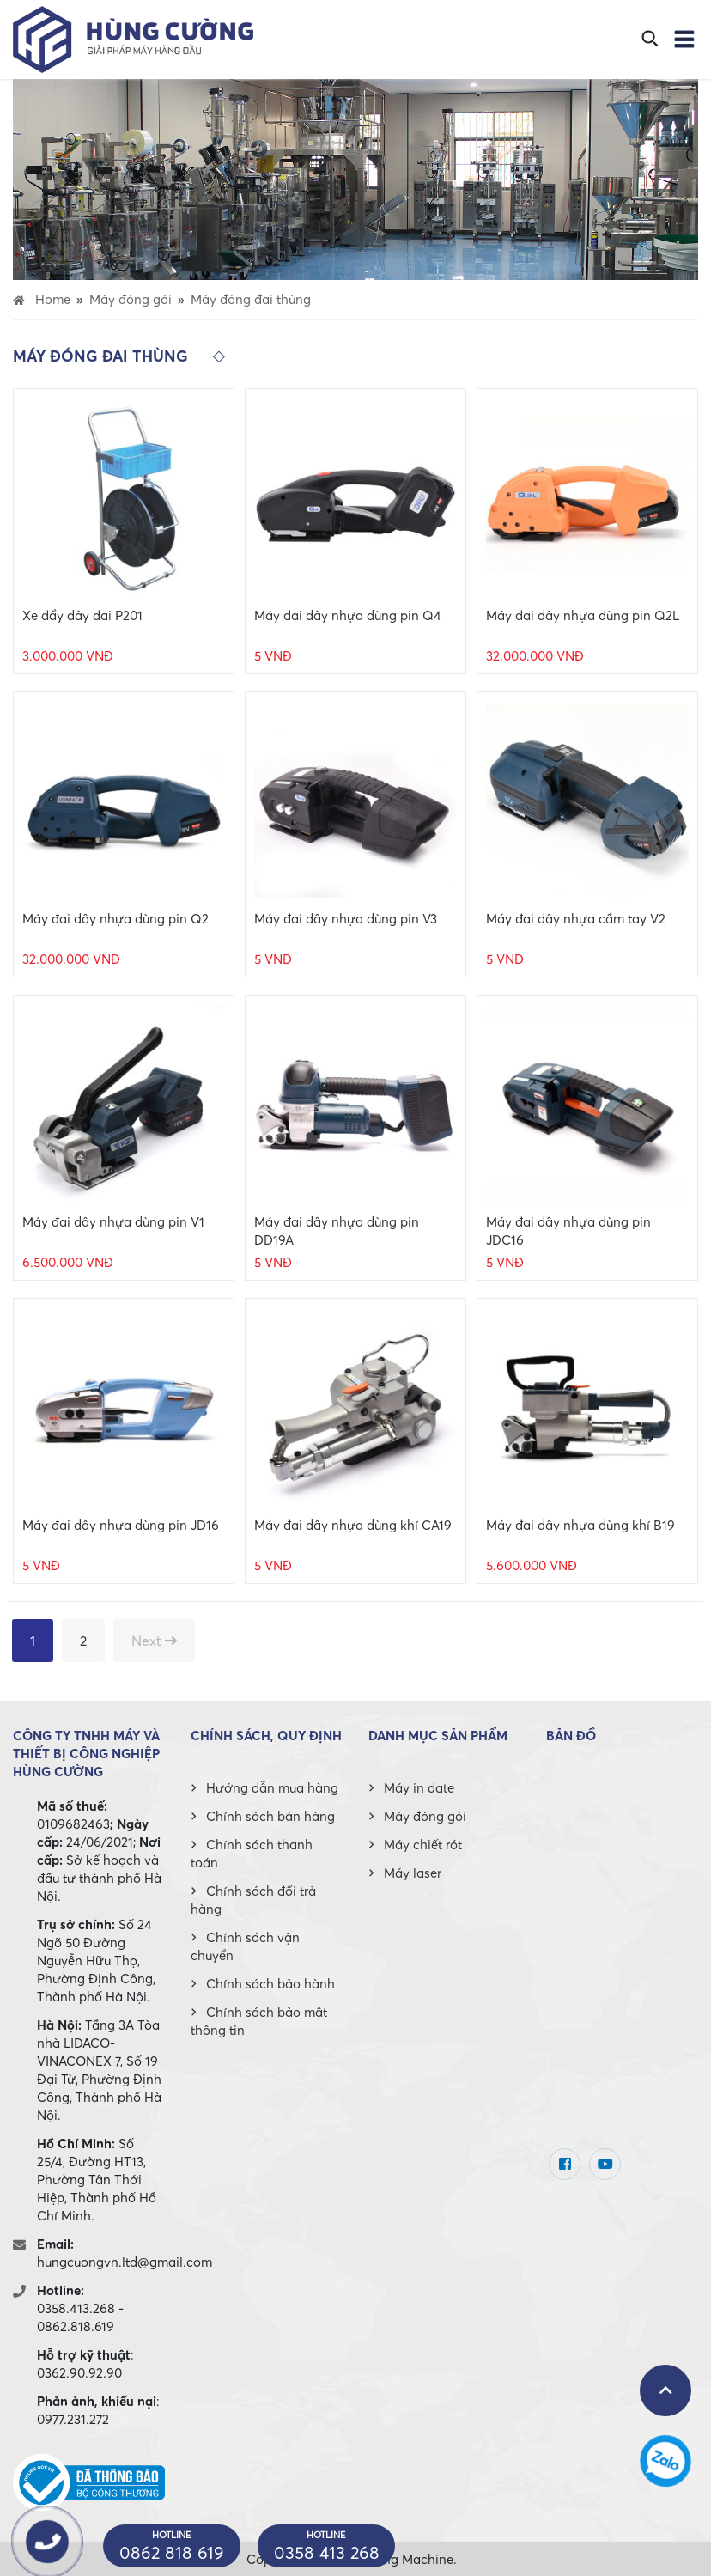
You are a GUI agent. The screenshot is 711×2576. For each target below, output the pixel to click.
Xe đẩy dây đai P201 (82, 615)
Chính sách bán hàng (270, 1816)
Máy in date (419, 1787)
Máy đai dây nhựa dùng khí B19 (580, 1524)
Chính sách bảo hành (270, 1983)
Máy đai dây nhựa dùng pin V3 (345, 918)
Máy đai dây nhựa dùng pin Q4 (347, 615)
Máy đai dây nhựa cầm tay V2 (575, 918)
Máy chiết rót (423, 1844)
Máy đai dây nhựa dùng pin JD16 (120, 1524)
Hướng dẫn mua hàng (272, 1787)
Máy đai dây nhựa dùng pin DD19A (336, 1230)
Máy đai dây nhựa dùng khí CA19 (353, 1524)
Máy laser (412, 1872)
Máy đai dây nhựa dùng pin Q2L (582, 615)
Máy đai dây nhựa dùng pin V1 (113, 1221)
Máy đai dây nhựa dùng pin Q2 (115, 918)
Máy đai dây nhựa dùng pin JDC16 (568, 1230)
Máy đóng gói (425, 1816)
